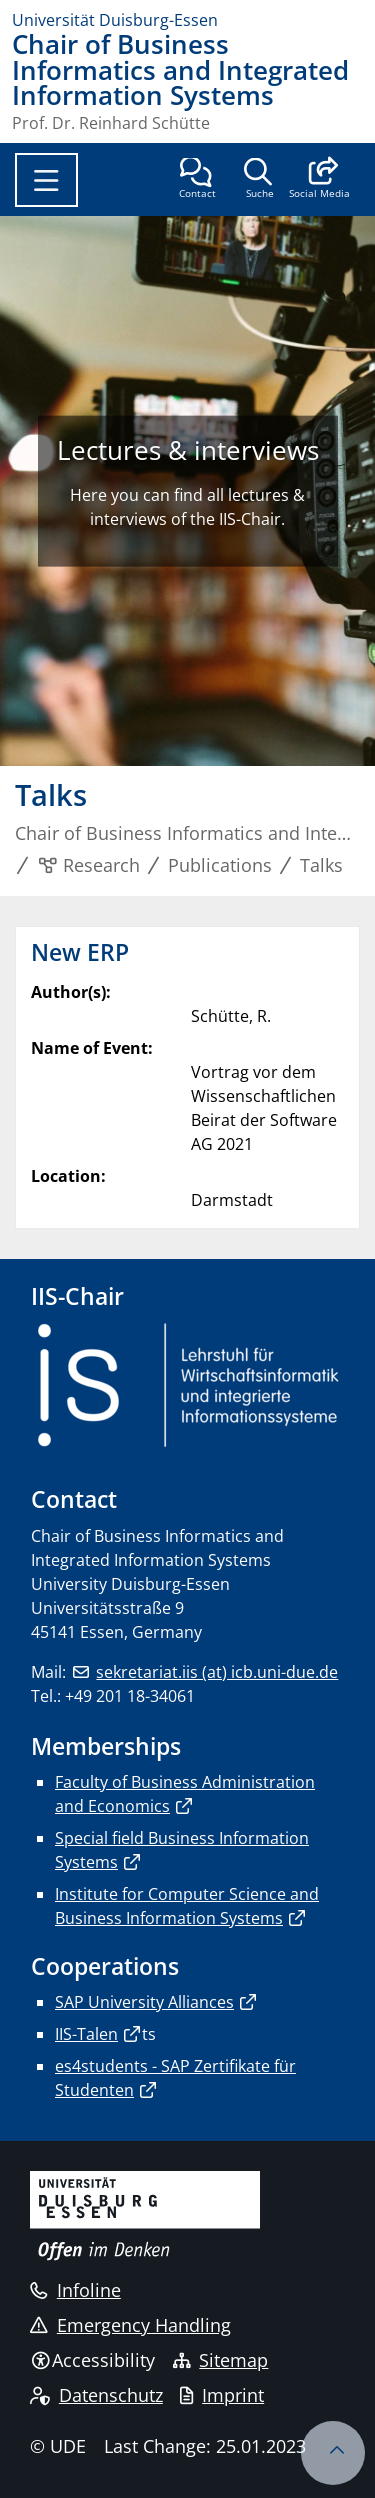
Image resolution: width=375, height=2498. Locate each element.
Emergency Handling (130, 2325)
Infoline (75, 2290)
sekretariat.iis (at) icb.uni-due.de (217, 1672)
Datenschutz (96, 2395)
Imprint (222, 2395)
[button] (319, 180)
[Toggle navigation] (46, 180)
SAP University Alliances (144, 2002)
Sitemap (221, 2360)
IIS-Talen (86, 2034)
